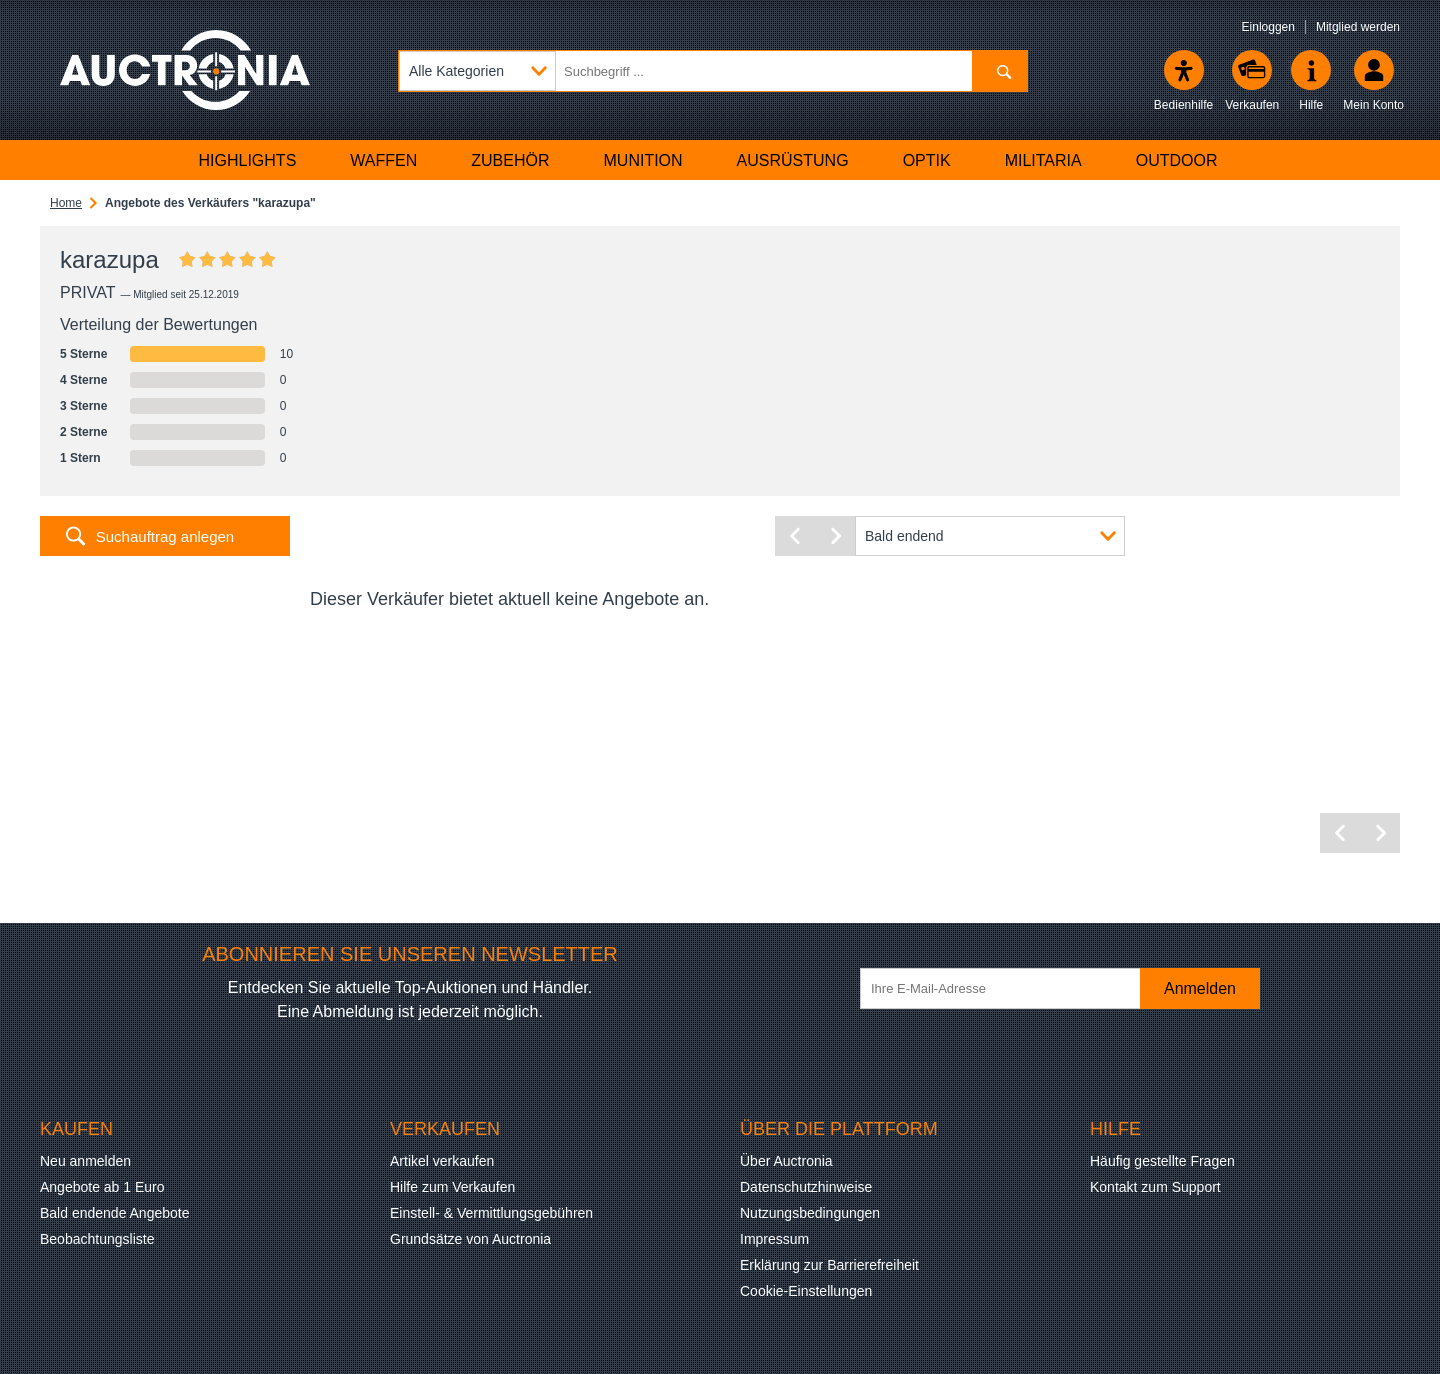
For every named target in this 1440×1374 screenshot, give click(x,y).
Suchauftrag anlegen (165, 536)
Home (66, 203)
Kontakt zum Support (1155, 1187)
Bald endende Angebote (114, 1213)
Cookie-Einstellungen (806, 1291)
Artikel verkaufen (442, 1161)
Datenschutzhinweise (806, 1187)
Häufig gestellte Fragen (1162, 1161)
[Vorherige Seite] (795, 536)
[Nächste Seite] (835, 536)
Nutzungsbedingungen (810, 1213)
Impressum (774, 1239)
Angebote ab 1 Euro (102, 1187)
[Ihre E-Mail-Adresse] (1010, 988)
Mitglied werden (1358, 27)
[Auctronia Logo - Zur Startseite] (185, 70)
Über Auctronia (786, 1161)
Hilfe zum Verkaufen (452, 1187)
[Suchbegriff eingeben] (713, 71)
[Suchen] (999, 71)
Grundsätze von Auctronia (470, 1239)
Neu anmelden (85, 1161)
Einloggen (1268, 27)
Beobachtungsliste (97, 1239)
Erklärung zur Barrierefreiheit (829, 1265)
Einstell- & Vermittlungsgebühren (491, 1213)
